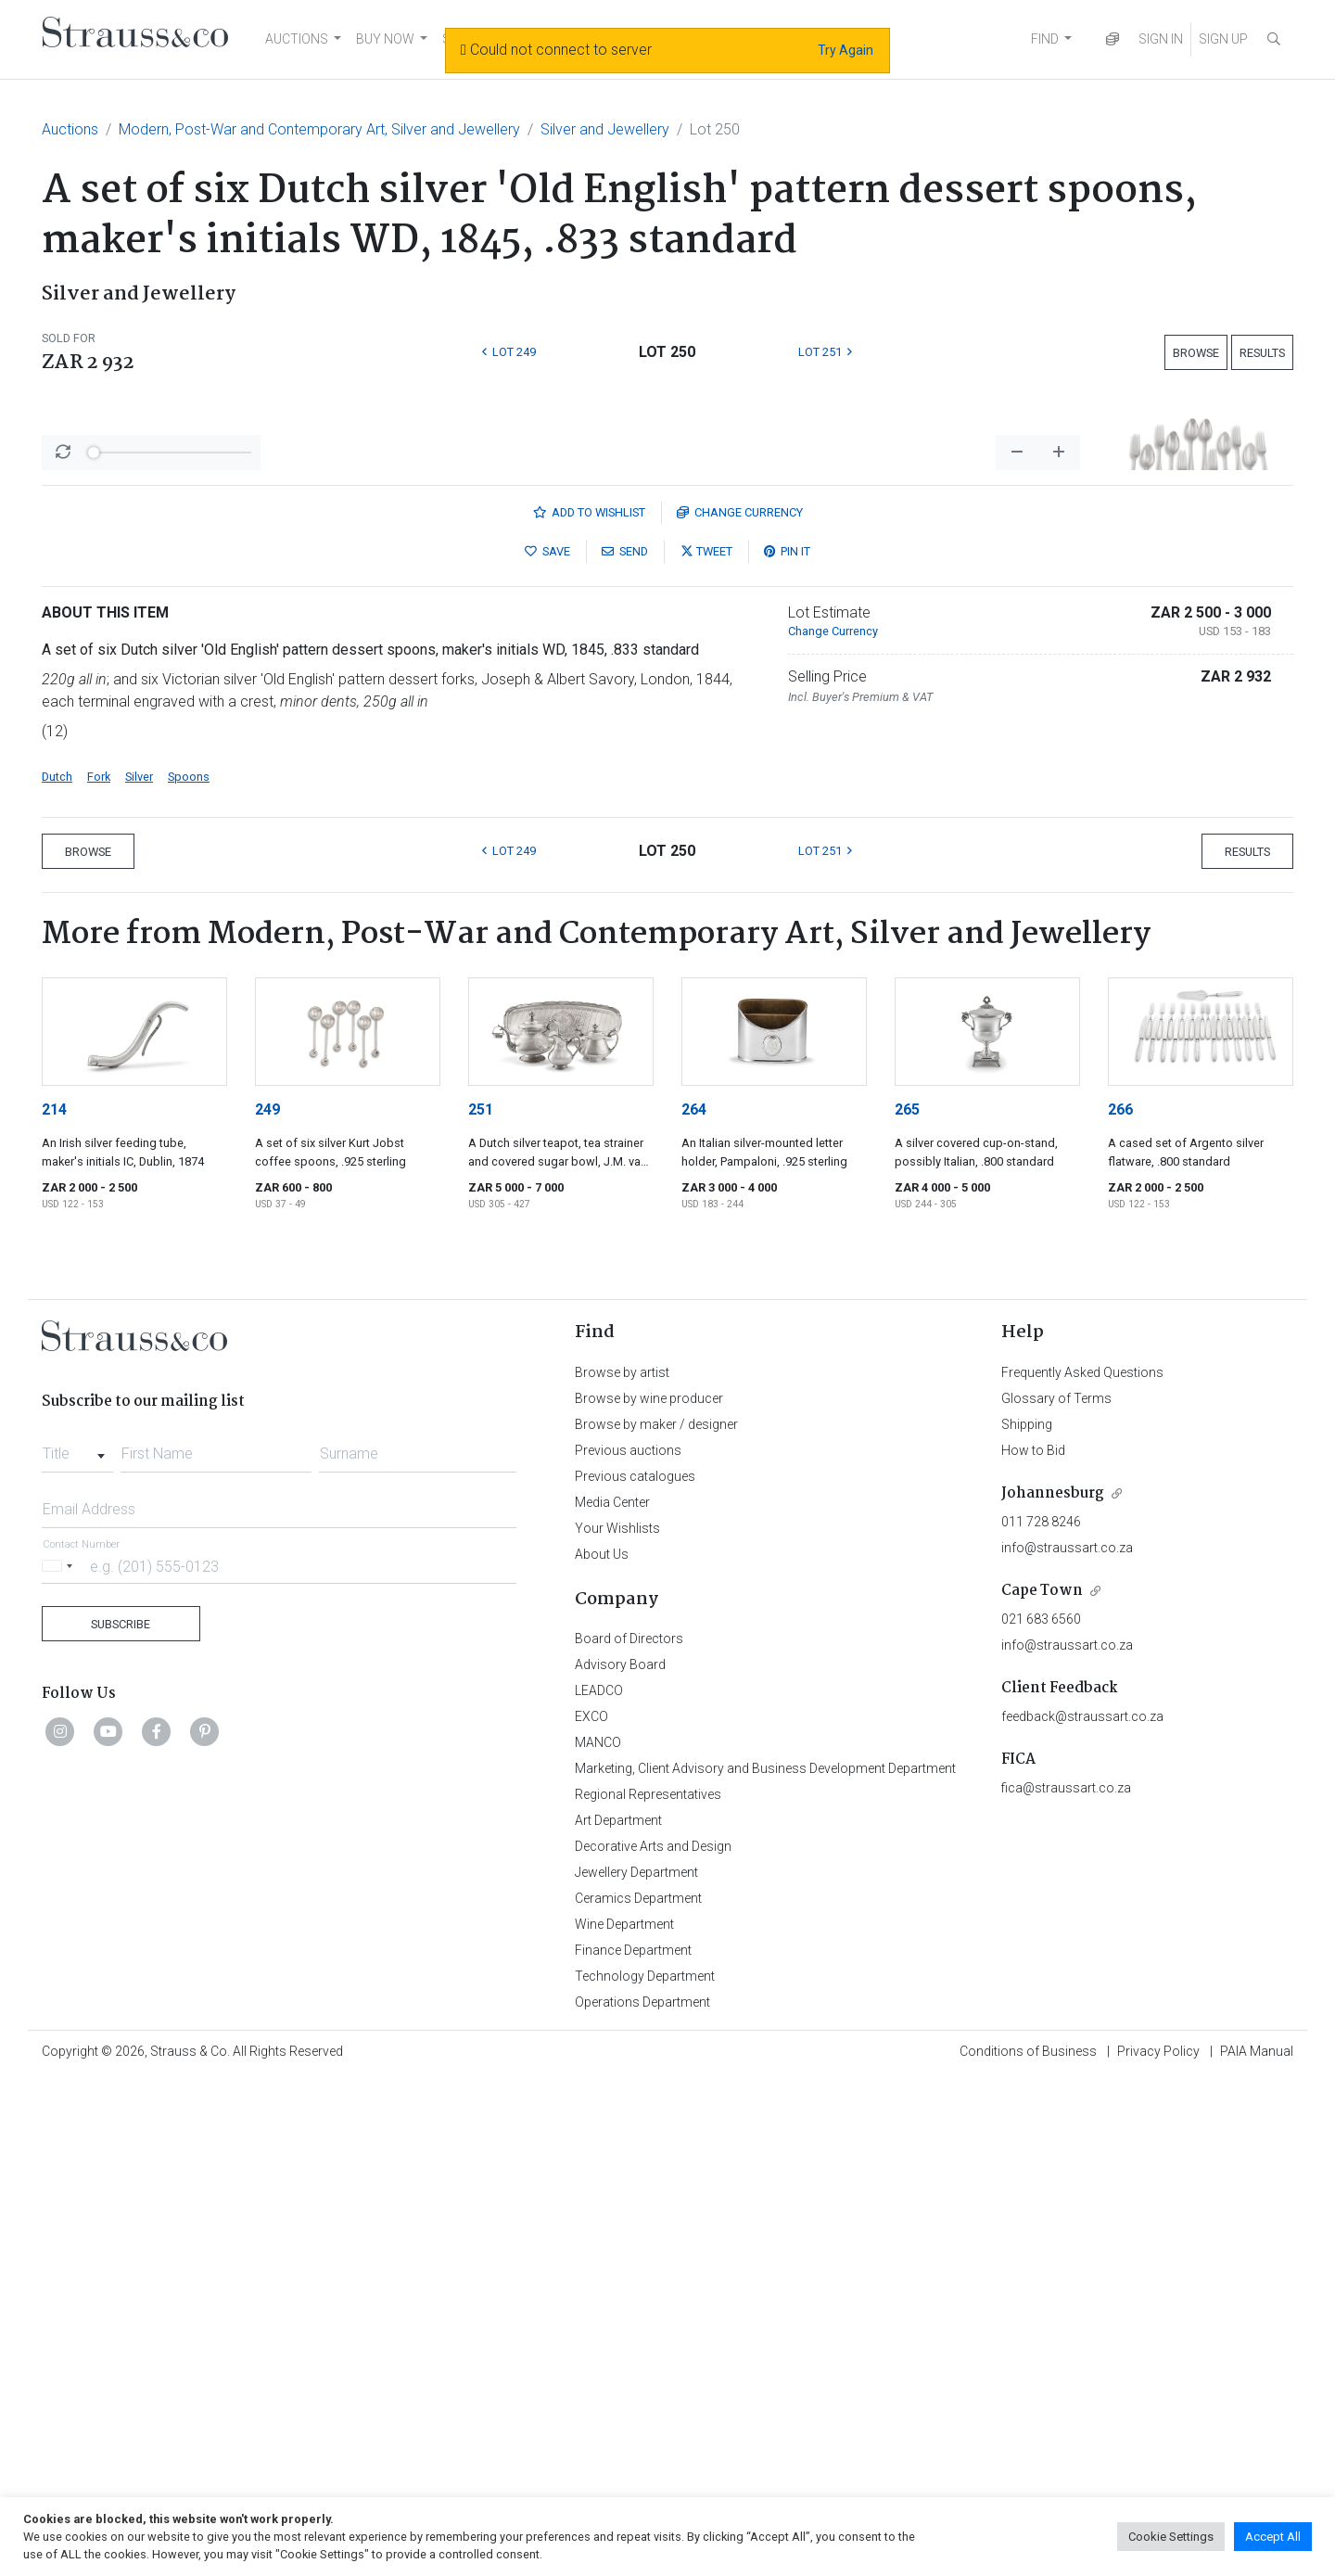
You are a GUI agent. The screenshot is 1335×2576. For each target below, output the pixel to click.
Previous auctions (628, 1936)
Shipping (1026, 1910)
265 (907, 1595)
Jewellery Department (636, 2358)
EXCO (591, 2202)
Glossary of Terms (1056, 1884)
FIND (1045, 39)
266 (1120, 1595)
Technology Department (645, 2462)
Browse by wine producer (649, 1884)
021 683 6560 (1041, 2105)
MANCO (598, 2228)
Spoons (189, 1262)
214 (54, 1595)
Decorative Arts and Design (653, 2332)
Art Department (618, 2306)
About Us (602, 2040)
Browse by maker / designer (656, 1910)
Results (1262, 353)
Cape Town (1042, 2076)
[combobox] (77, 1934)
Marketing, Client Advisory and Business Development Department (765, 2254)
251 (480, 1595)
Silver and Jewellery (604, 129)
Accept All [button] (1273, 2537)
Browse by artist (622, 1858)
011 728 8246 (1041, 2007)
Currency (740, 998)
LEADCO (599, 2176)
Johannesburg (1052, 1979)
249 (267, 1595)
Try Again (845, 50)
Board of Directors (629, 2124)
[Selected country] (60, 2051)
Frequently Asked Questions (1082, 1858)
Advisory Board (620, 2150)
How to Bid (1033, 1936)
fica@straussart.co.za (1066, 2273)
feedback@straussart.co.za (1082, 2202)
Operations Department (642, 2487)
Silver (139, 1262)
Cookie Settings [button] (1171, 2537)
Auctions (70, 129)
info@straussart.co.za (1067, 2033)
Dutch (57, 1262)
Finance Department (633, 2436)
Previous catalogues (635, 1962)
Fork (98, 1262)
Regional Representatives (648, 2280)
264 (693, 1595)
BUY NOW (385, 39)
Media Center (612, 1988)
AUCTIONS (296, 39)
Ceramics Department (638, 2384)
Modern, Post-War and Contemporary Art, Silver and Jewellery (319, 129)
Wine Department (624, 2410)
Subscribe (120, 2110)
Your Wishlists (617, 2014)
